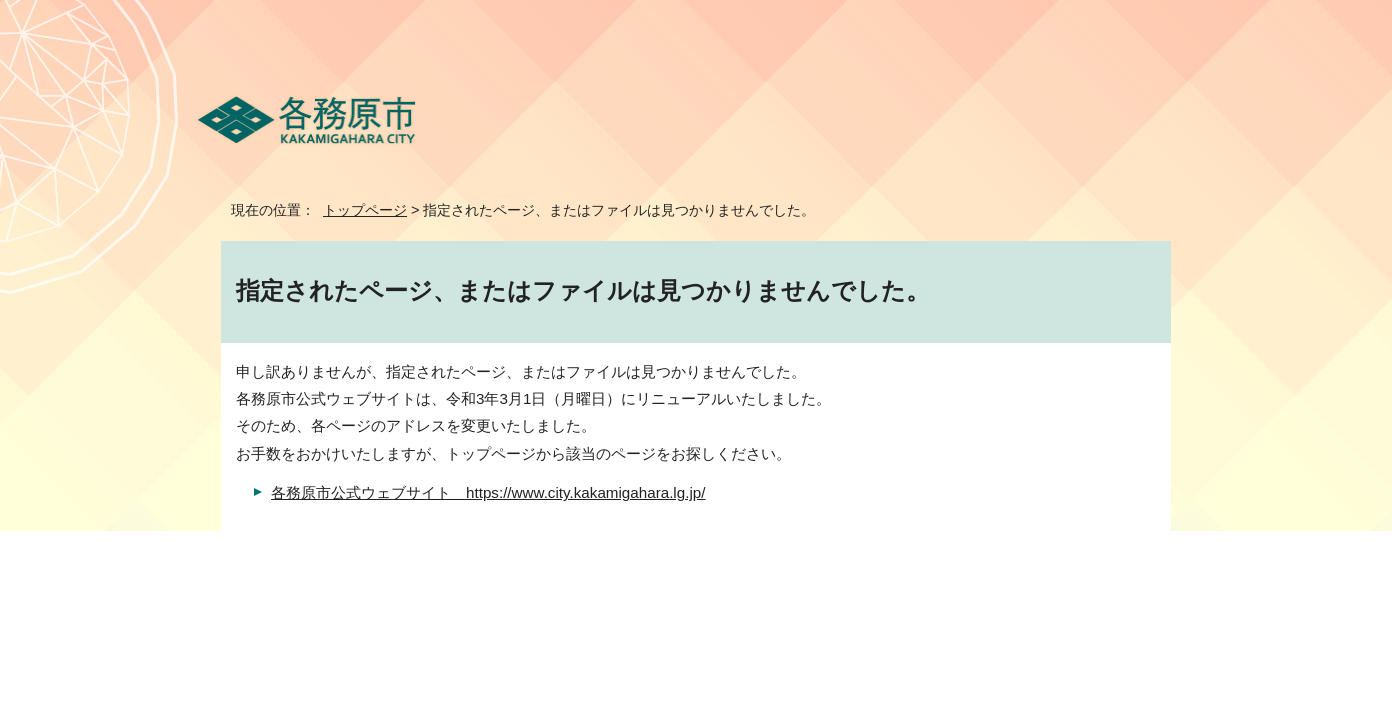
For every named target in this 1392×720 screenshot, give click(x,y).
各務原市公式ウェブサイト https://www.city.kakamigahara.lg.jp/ (488, 492)
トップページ (365, 210)
